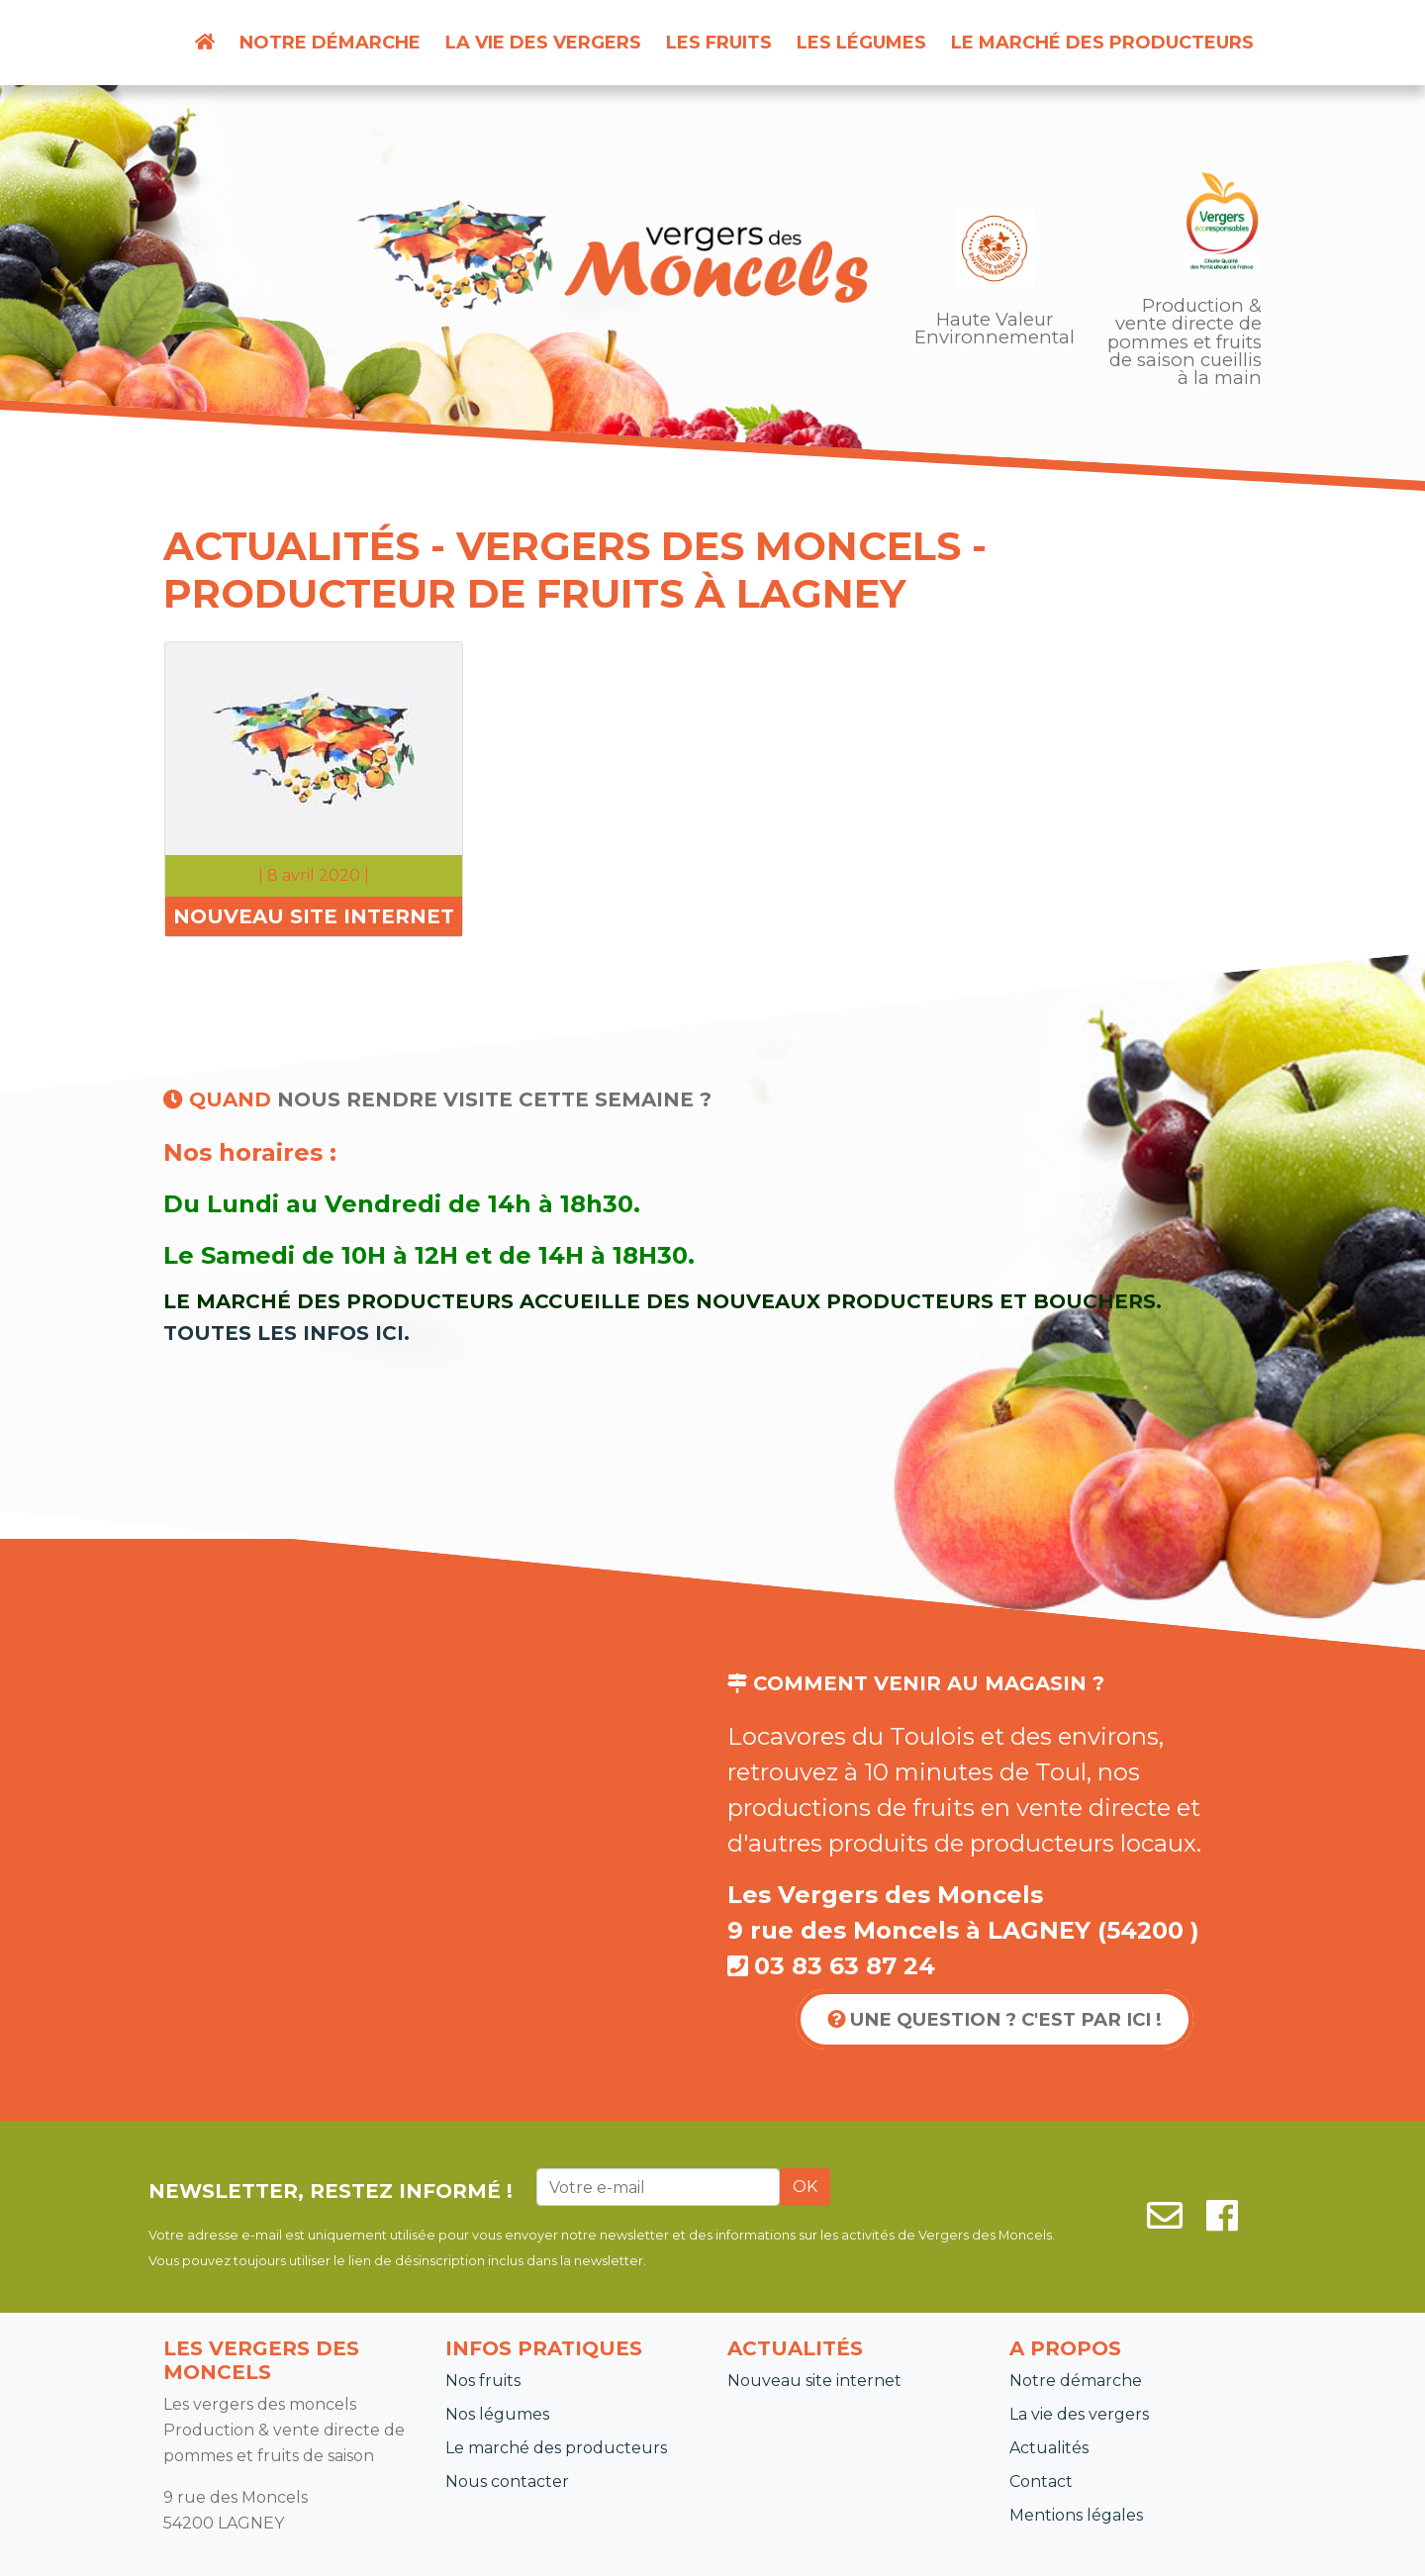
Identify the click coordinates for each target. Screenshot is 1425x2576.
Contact (1041, 2481)
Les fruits (719, 42)
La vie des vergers (543, 42)
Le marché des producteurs (1102, 42)
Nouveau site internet (814, 2380)
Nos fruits (483, 2380)
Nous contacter (507, 2481)
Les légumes (861, 42)
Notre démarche (330, 42)
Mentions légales (1076, 2515)
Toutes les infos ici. (286, 1333)
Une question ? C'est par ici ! (994, 2019)
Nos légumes (497, 2414)
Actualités (1049, 2447)
